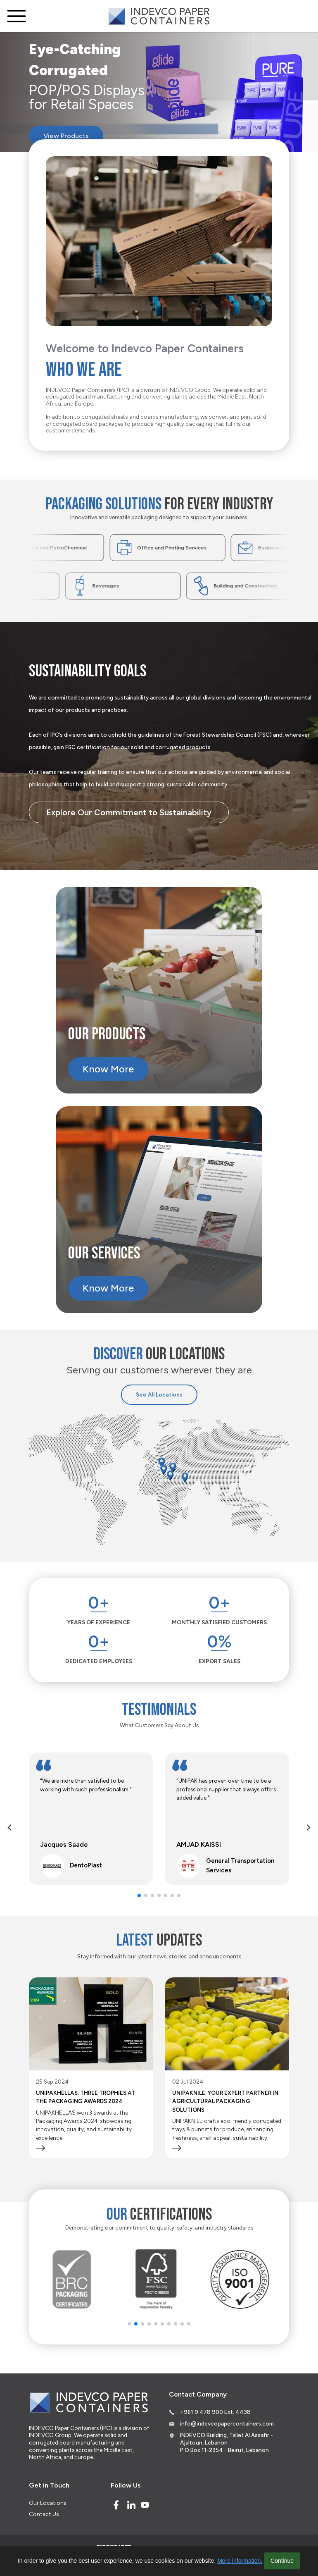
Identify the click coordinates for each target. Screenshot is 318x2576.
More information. (239, 2560)
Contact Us (44, 2514)
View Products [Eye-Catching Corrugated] (73, 138)
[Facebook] (116, 2505)
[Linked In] (131, 2505)
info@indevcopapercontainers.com (227, 2423)
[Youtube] (145, 2505)
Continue (282, 2560)
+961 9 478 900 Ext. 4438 (215, 2412)
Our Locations (47, 2503)
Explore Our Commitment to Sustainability (128, 812)
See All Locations (159, 1394)
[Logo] (159, 16)
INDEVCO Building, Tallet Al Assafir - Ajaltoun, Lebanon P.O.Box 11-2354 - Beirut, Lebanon (226, 2442)
